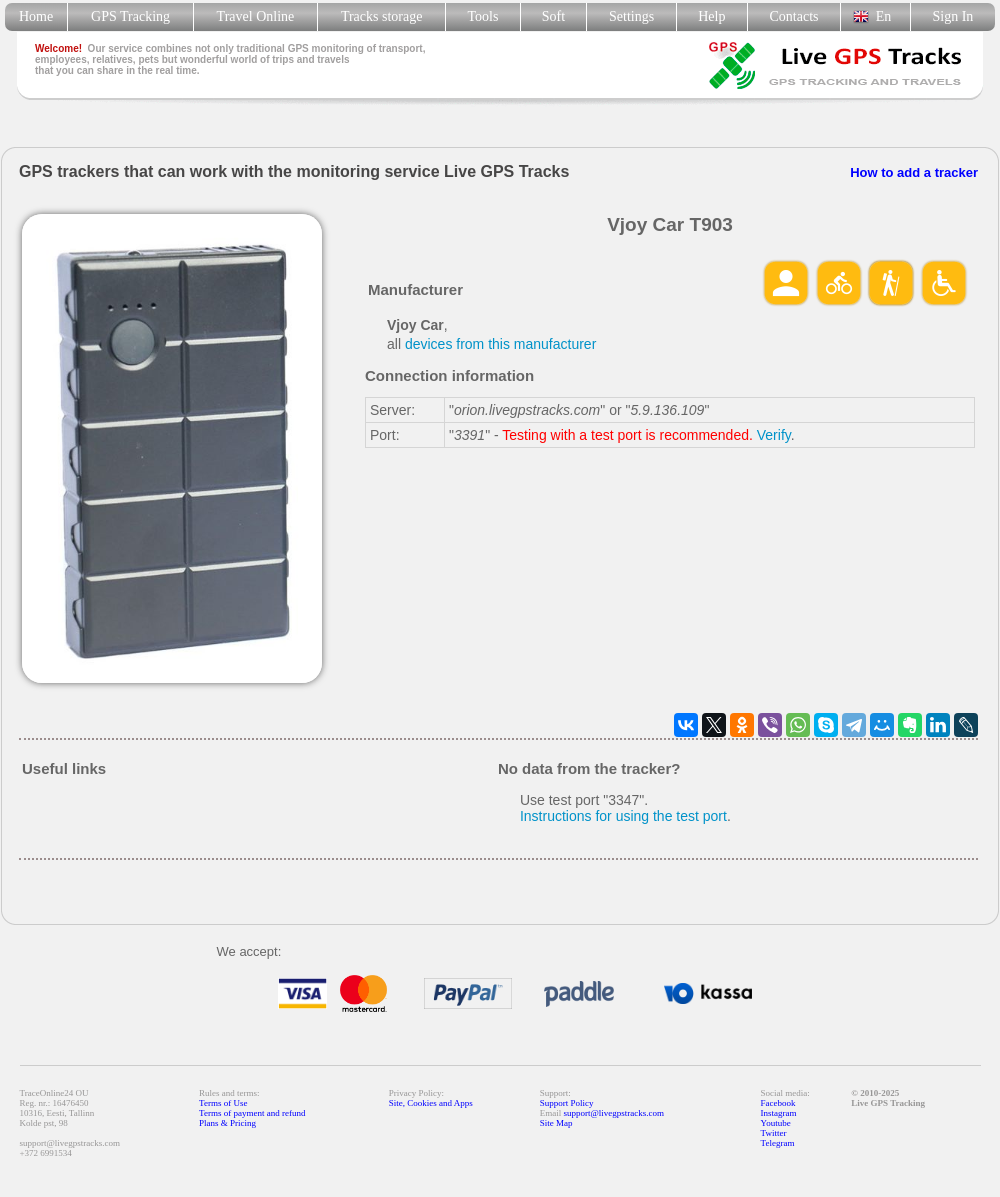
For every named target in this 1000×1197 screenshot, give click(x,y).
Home (36, 16)
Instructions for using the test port (623, 816)
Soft (553, 16)
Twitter (774, 1133)
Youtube (776, 1123)
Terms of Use (223, 1103)
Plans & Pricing (227, 1123)
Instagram (779, 1113)
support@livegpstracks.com (614, 1113)
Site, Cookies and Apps (431, 1103)
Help (711, 16)
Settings (631, 16)
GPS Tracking (130, 16)
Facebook (778, 1103)
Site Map (556, 1123)
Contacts (794, 16)
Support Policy (567, 1103)
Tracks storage (381, 16)
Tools (483, 16)
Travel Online (255, 16)
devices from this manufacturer (500, 344)
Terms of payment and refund (252, 1113)
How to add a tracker (914, 172)
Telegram (778, 1143)
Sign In (952, 16)
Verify (774, 435)
